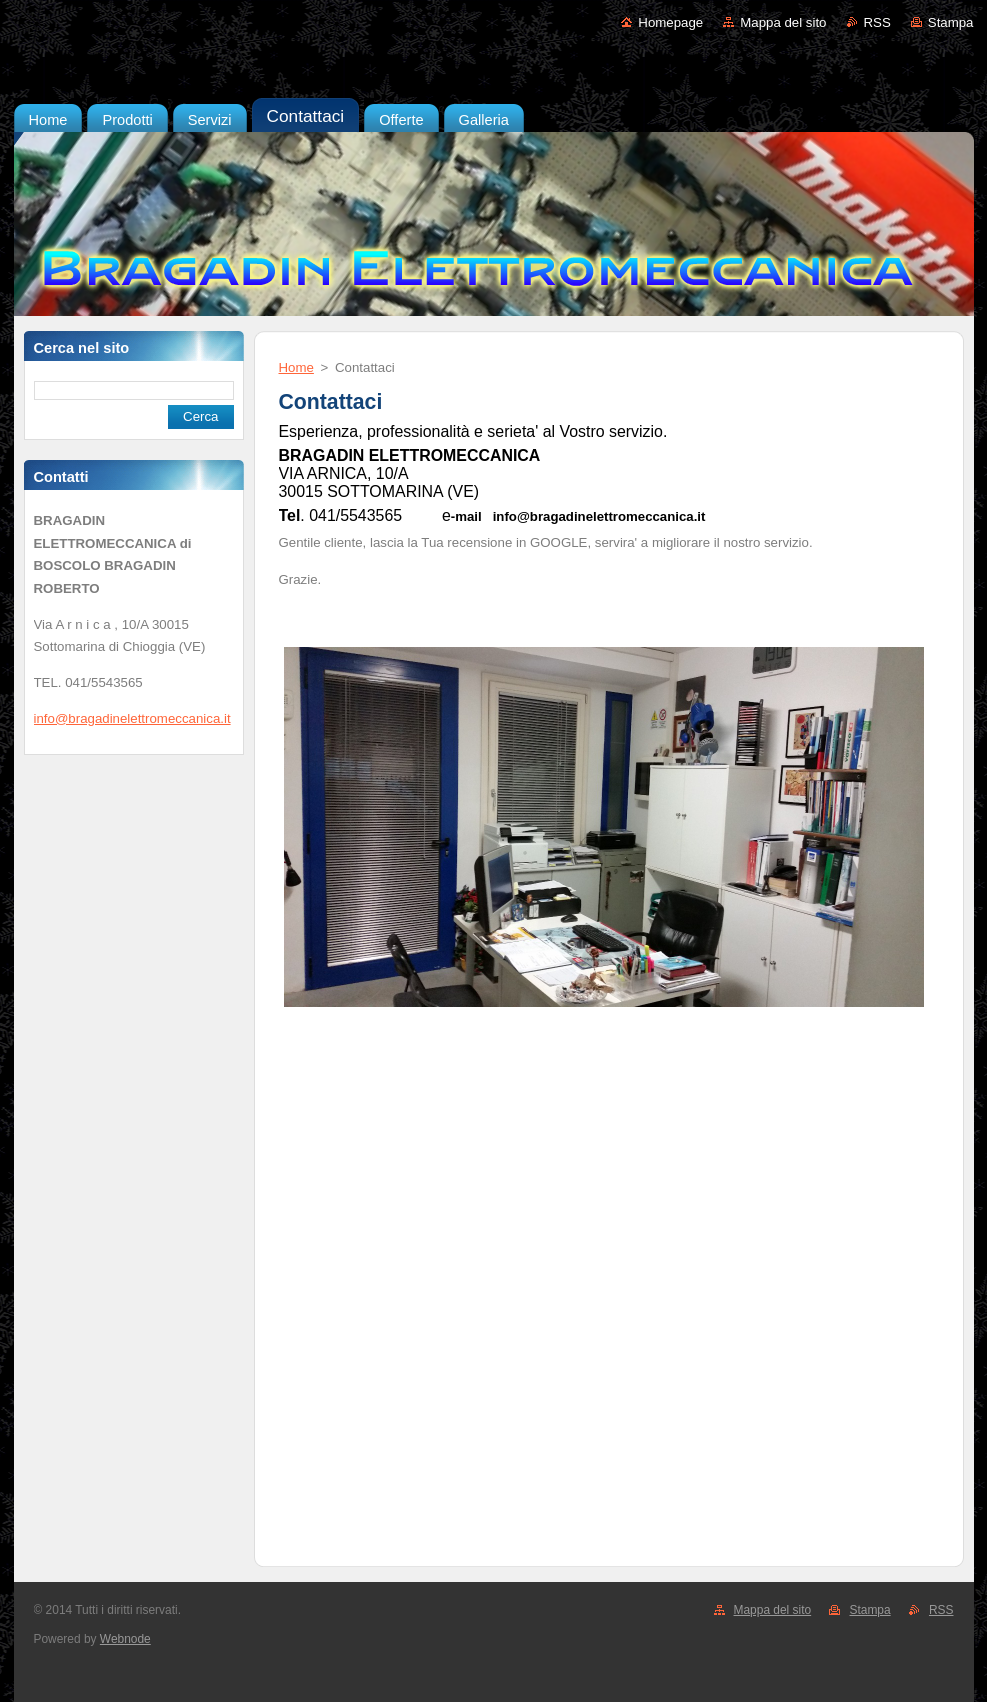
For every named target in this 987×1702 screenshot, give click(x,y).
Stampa (951, 22)
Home (296, 367)
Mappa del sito (783, 22)
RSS (877, 22)
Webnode (125, 1639)
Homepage (670, 22)
